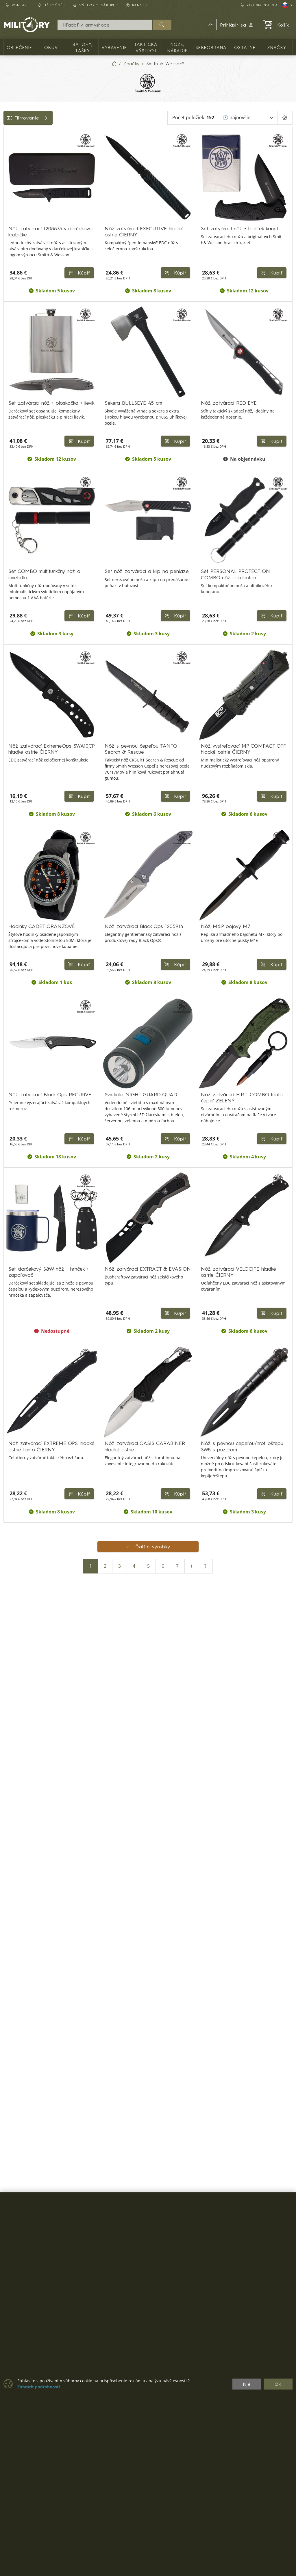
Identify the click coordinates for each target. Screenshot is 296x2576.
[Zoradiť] (248, 118)
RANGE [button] (135, 5)
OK (278, 2384)
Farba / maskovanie (28, 229)
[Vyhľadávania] (105, 25)
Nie (247, 2384)
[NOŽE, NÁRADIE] (7, 168)
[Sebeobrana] (7, 179)
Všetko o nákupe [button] (94, 5)
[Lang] (287, 5)
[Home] (114, 63)
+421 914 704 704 (259, 5)
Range (13, 242)
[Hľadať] (162, 25)
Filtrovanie (46, 117)
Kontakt (17, 5)
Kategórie (17, 134)
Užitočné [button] (50, 5)
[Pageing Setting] (285, 117)
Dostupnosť (19, 216)
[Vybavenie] (7, 147)
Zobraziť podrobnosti (38, 2387)
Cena (12, 203)
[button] (209, 24)
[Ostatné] (7, 189)
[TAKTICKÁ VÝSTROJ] (7, 158)
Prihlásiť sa (237, 25)
